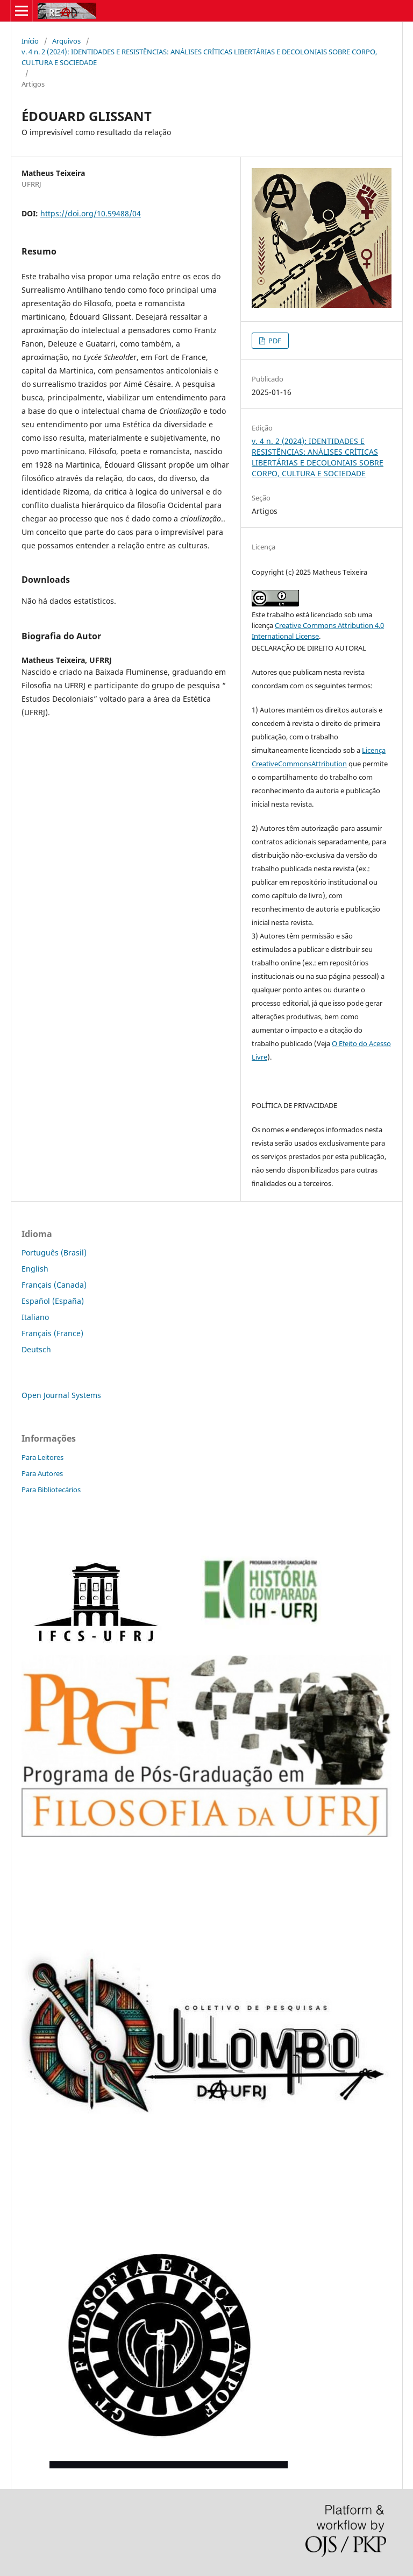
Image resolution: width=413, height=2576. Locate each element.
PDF (274, 340)
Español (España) (53, 1301)
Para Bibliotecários (51, 1489)
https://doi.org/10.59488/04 (90, 213)
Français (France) (52, 1333)
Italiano (35, 1317)
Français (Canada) (54, 1285)
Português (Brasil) (54, 1252)
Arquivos (66, 41)
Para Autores (42, 1473)
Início (30, 41)
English (35, 1269)
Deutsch (36, 1349)
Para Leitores (42, 1457)
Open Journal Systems (61, 1395)
